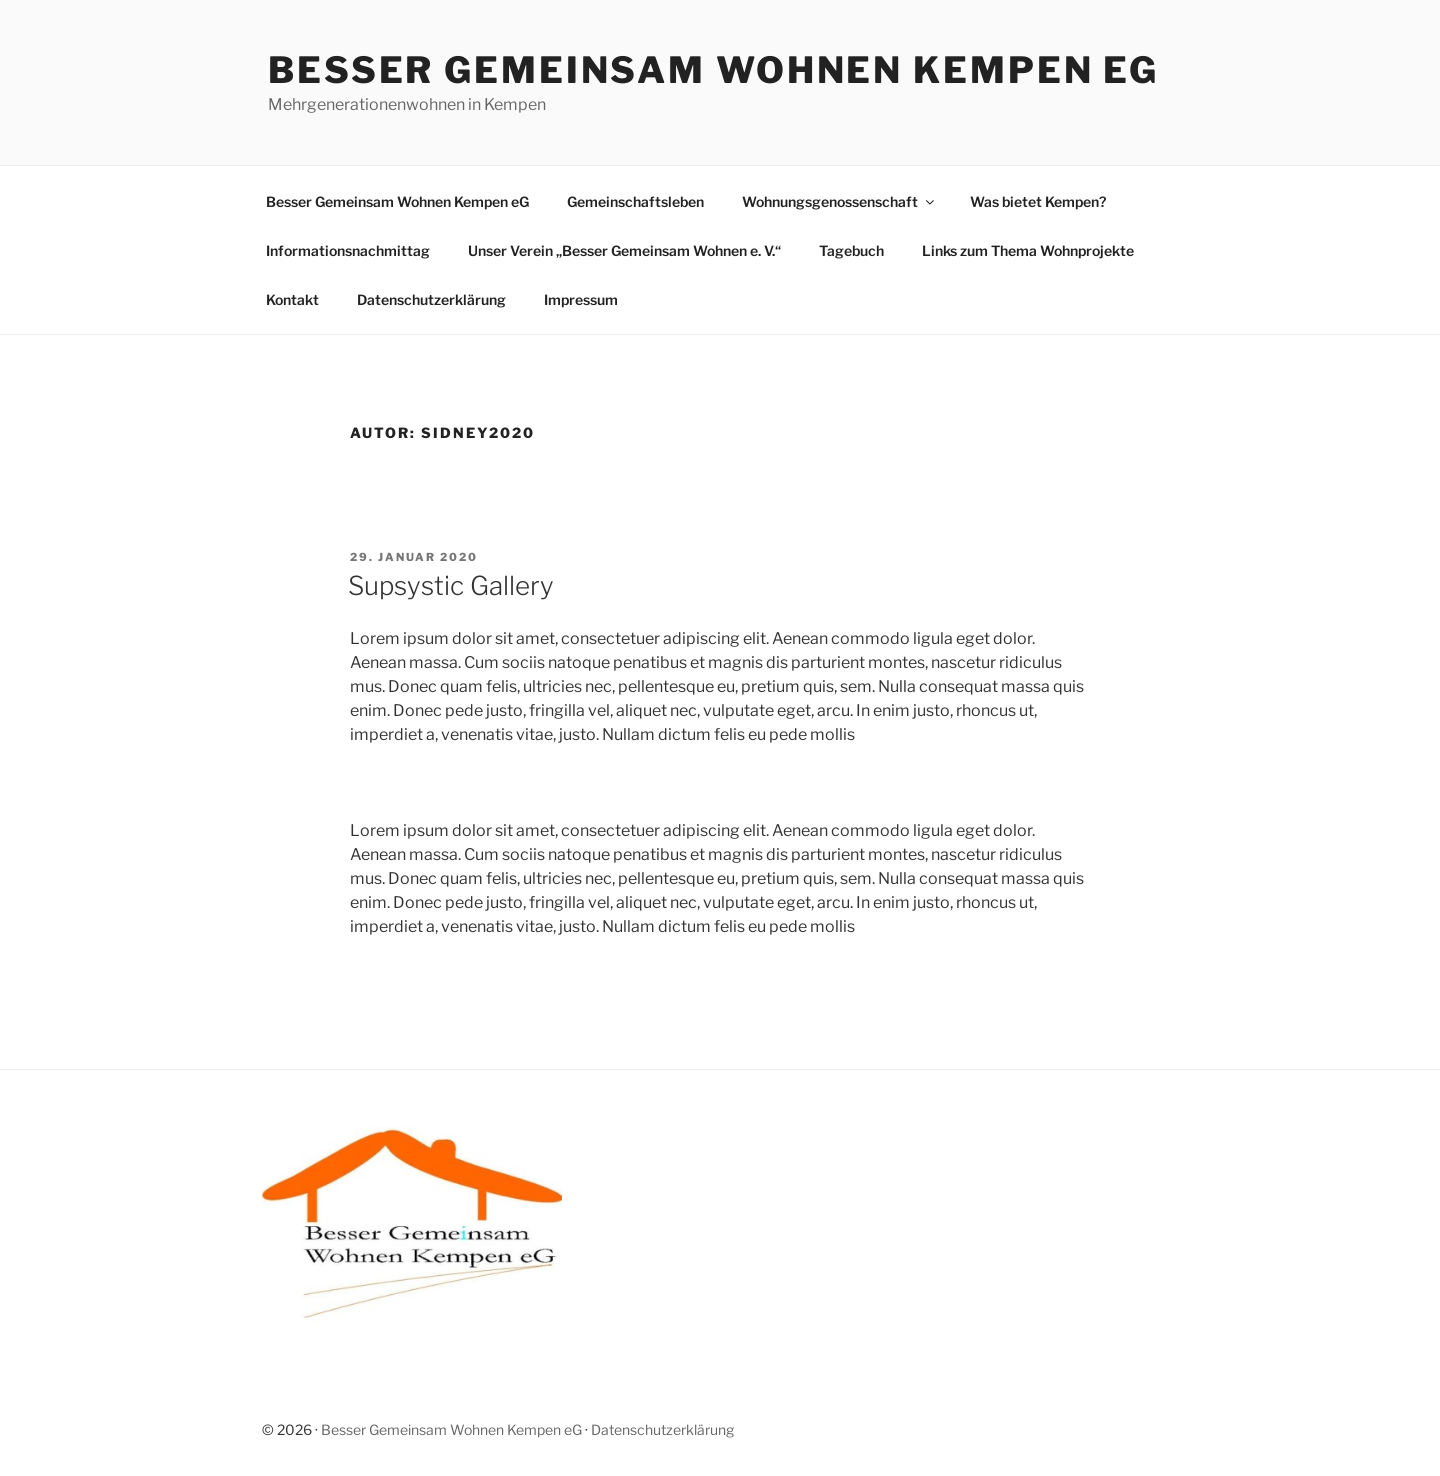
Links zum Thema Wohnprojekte (1028, 250)
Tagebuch (851, 250)
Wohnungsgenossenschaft (839, 201)
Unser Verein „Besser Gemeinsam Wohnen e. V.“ (624, 250)
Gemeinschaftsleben (635, 201)
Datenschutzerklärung (431, 299)
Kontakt (292, 299)
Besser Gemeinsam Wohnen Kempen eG (713, 70)
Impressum (581, 299)
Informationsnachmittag (348, 250)
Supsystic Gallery (451, 585)
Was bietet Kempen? (1038, 201)
